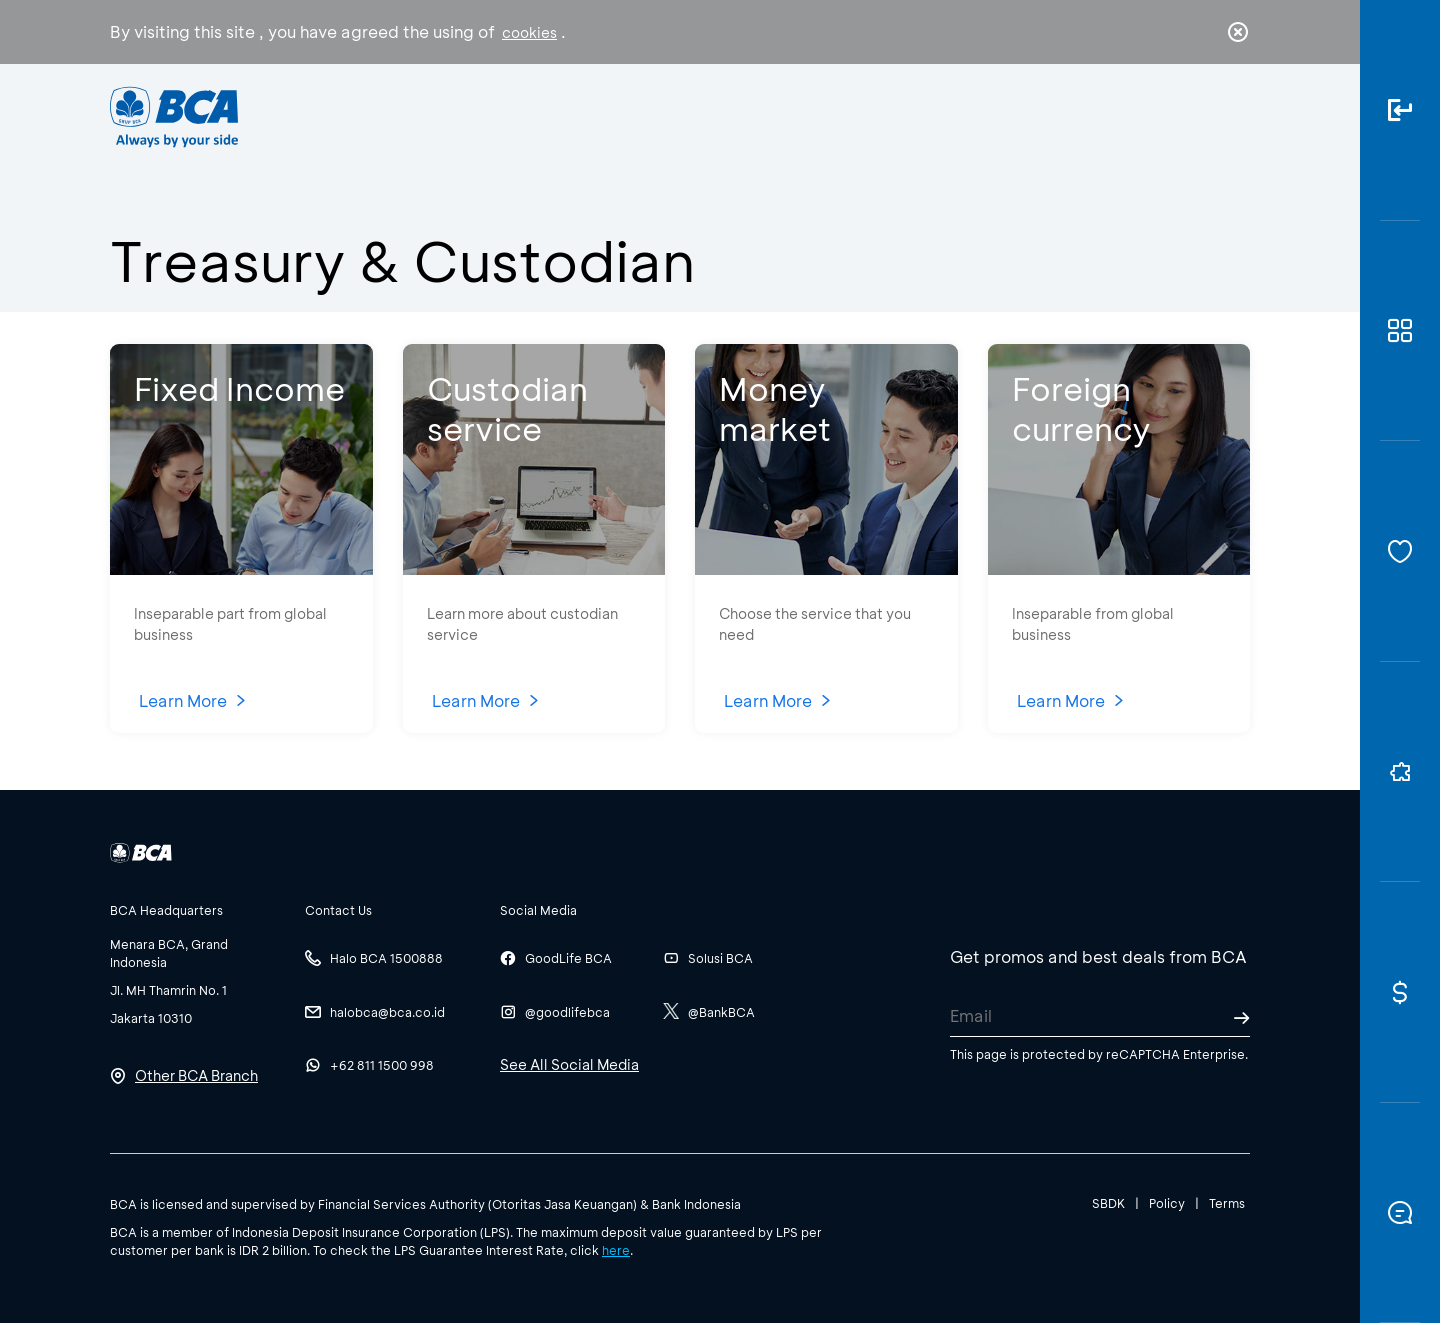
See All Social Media (569, 1064)
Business (653, 115)
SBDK (1108, 1203)
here (616, 1250)
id (1197, 117)
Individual (519, 115)
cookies (529, 32)
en (1232, 117)
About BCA (794, 115)
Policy (1167, 1203)
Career (929, 115)
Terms (1227, 1203)
